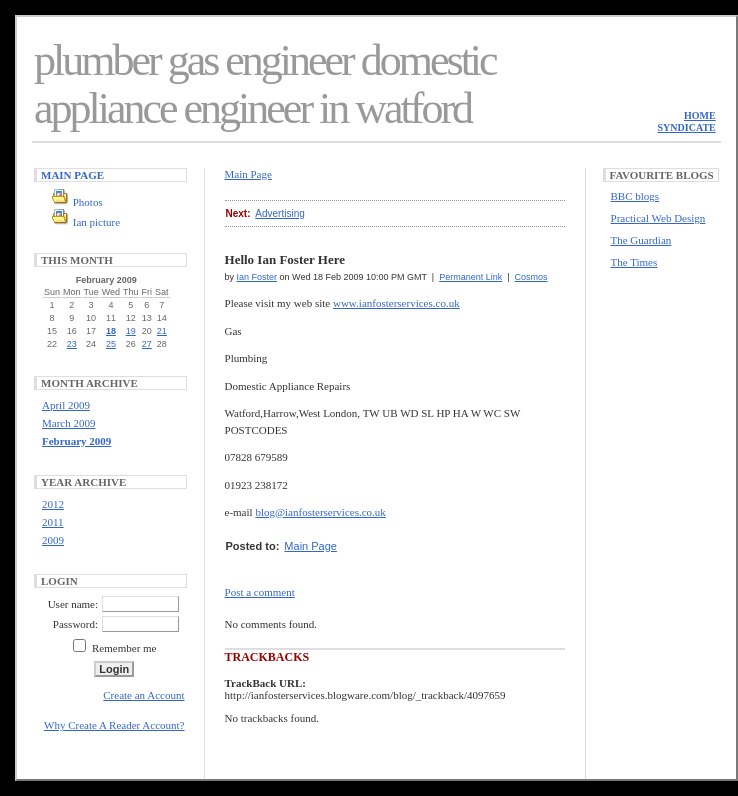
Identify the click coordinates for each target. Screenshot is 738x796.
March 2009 (68, 423)
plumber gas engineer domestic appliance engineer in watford (265, 84)
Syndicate (687, 127)
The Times (634, 262)
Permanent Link (470, 277)
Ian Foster (257, 277)
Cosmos (531, 277)
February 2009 (76, 441)
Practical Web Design (658, 218)
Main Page (72, 175)
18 (111, 331)
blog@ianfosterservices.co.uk (320, 512)
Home (700, 115)
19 (131, 331)
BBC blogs (635, 196)
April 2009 (66, 405)
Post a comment (260, 592)
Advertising (279, 213)
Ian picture (96, 222)
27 (147, 344)
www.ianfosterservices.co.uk (396, 303)
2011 (53, 522)
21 (162, 331)
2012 (53, 504)
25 (111, 344)
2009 (53, 540)
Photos (88, 202)
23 (72, 344)
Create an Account (143, 695)
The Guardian (641, 240)
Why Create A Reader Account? (114, 725)
